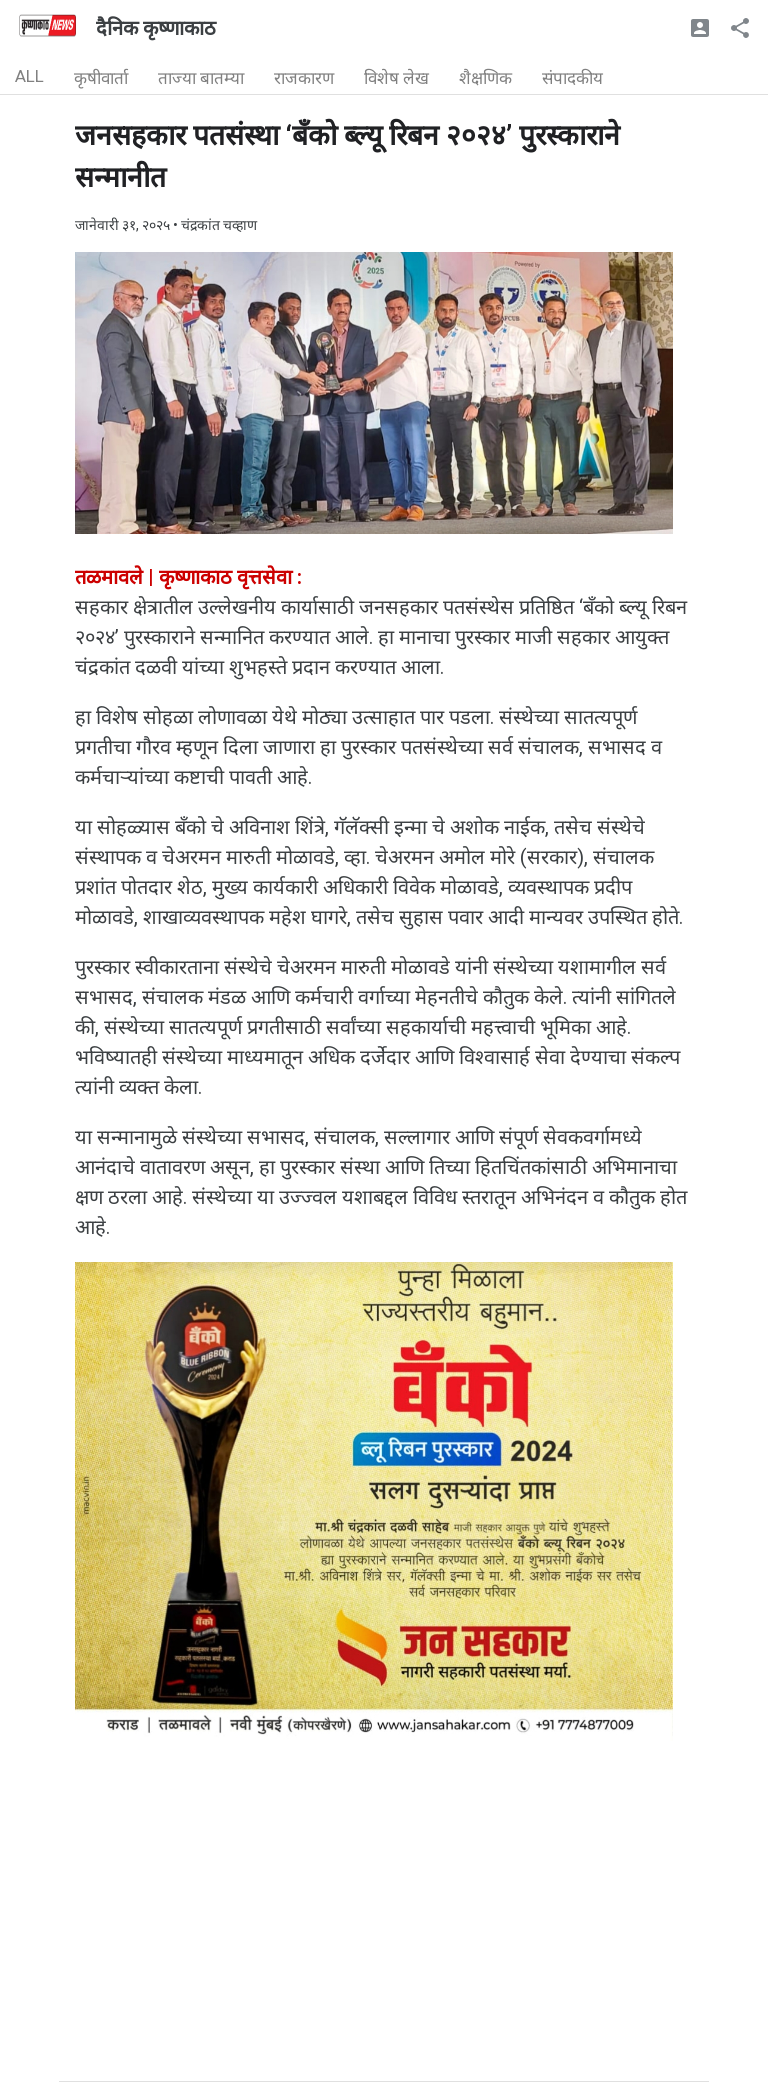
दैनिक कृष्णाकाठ (156, 28)
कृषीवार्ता (101, 78)
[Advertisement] (384, 1941)
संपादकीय (572, 78)
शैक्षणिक (485, 78)
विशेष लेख (396, 78)
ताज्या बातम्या (201, 78)
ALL (29, 76)
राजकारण (304, 78)
